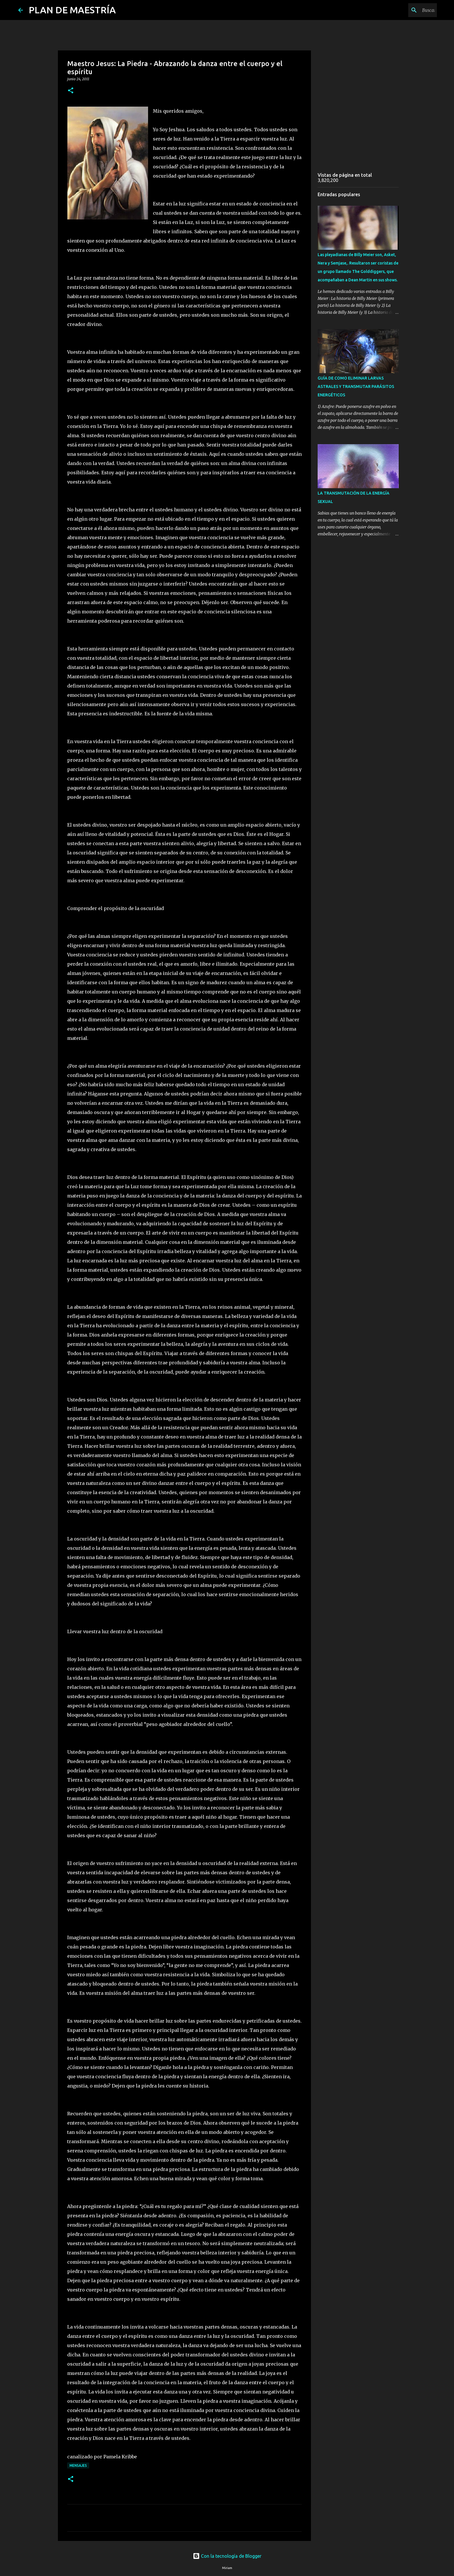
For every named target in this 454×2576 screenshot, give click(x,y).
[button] (70, 91)
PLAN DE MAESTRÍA (72, 10)
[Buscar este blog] (406, 10)
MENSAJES (78, 2465)
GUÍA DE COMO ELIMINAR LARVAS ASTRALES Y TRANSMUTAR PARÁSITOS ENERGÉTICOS (356, 386)
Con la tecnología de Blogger (227, 2556)
